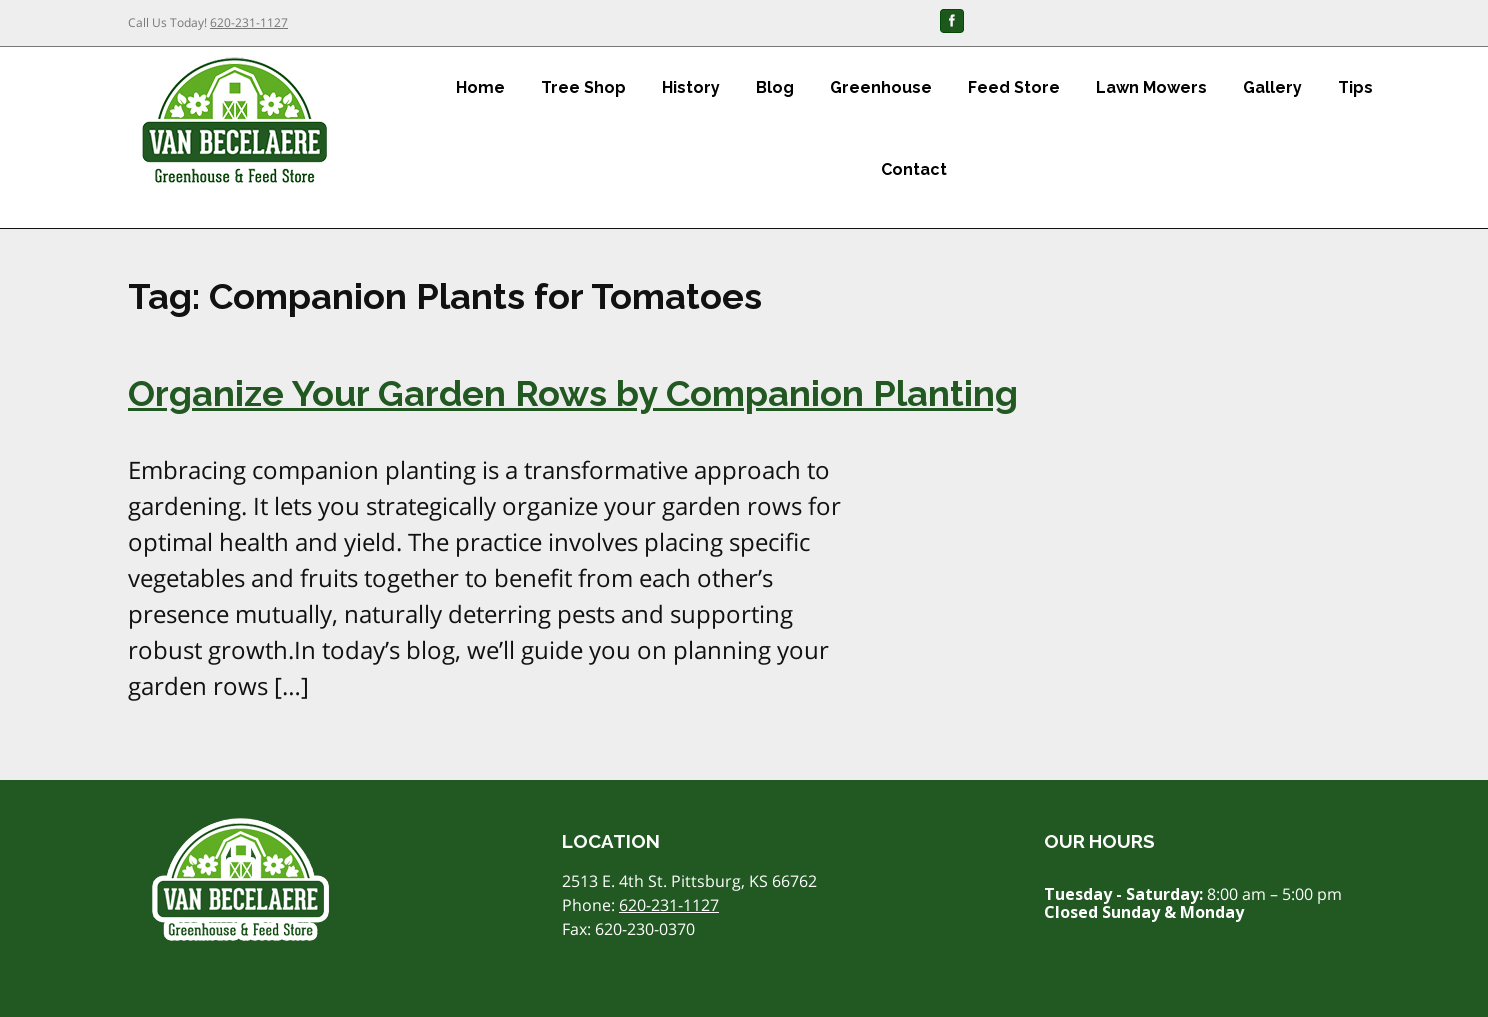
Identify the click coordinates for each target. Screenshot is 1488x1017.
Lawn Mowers (1151, 87)
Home (480, 87)
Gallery (1272, 87)
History (691, 87)
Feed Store (1014, 87)
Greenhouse (881, 87)
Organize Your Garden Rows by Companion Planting (573, 393)
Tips (1355, 87)
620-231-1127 (249, 22)
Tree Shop (583, 87)
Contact (914, 169)
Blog (775, 87)
